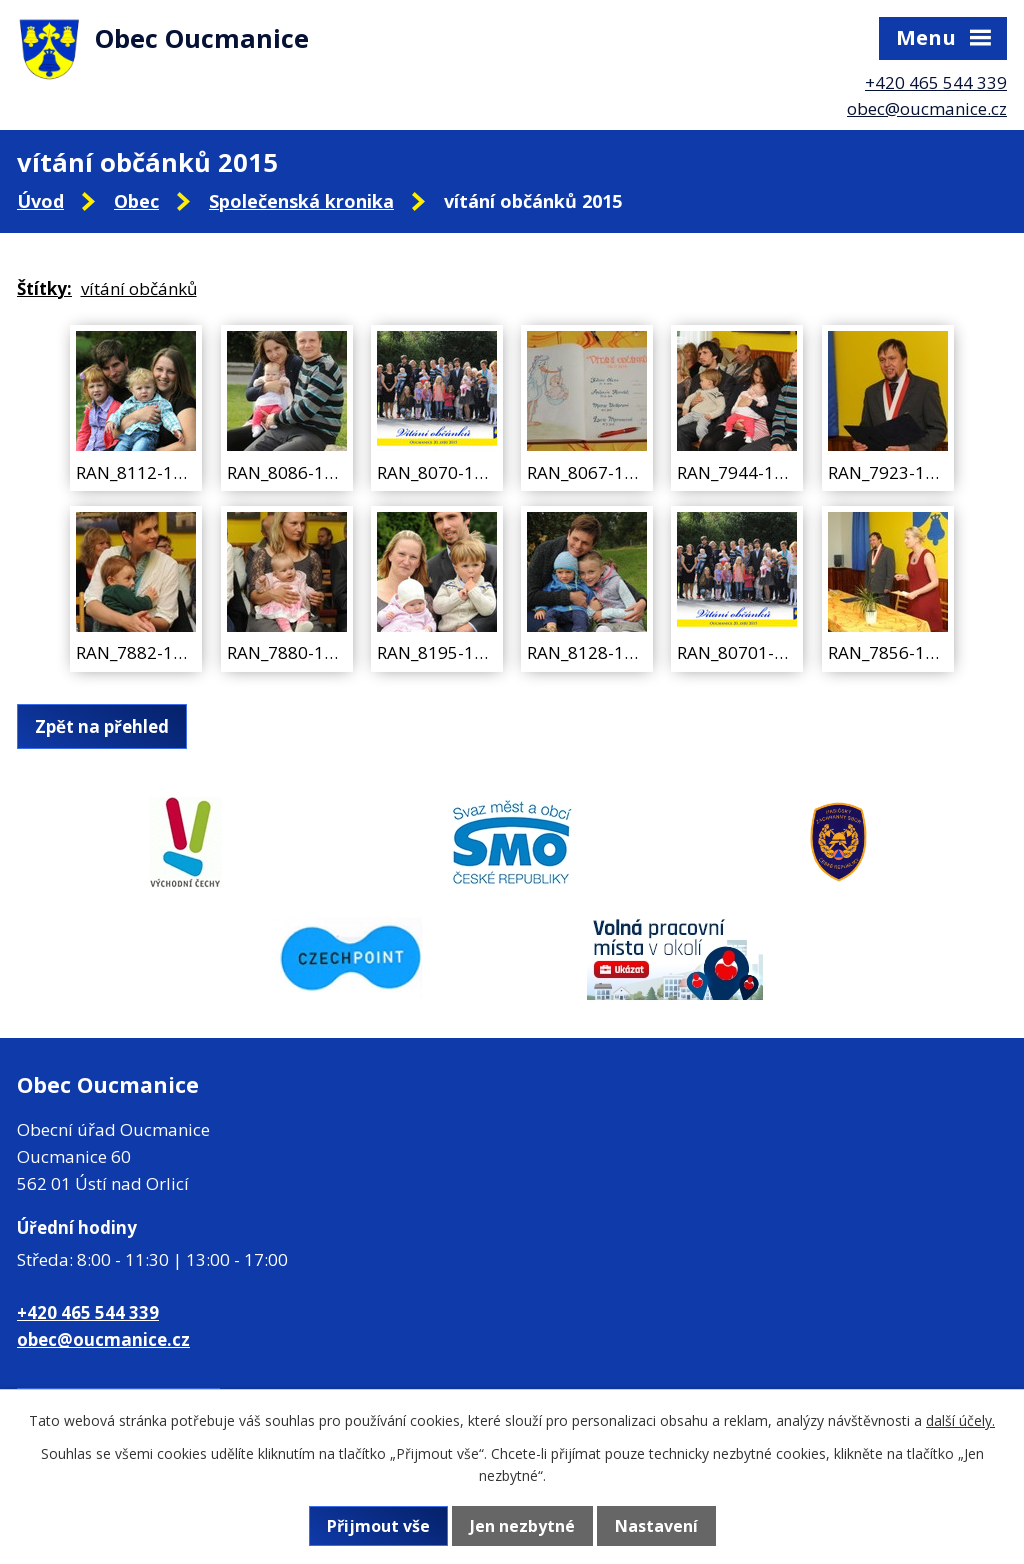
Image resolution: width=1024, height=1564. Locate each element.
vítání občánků (139, 288)
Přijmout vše (378, 1526)
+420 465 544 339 (936, 82)
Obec (136, 201)
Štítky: (44, 288)
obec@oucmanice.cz (927, 108)
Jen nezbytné (522, 1526)
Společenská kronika (301, 201)
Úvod (40, 201)
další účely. (960, 1420)
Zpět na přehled (102, 726)
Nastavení (656, 1526)
